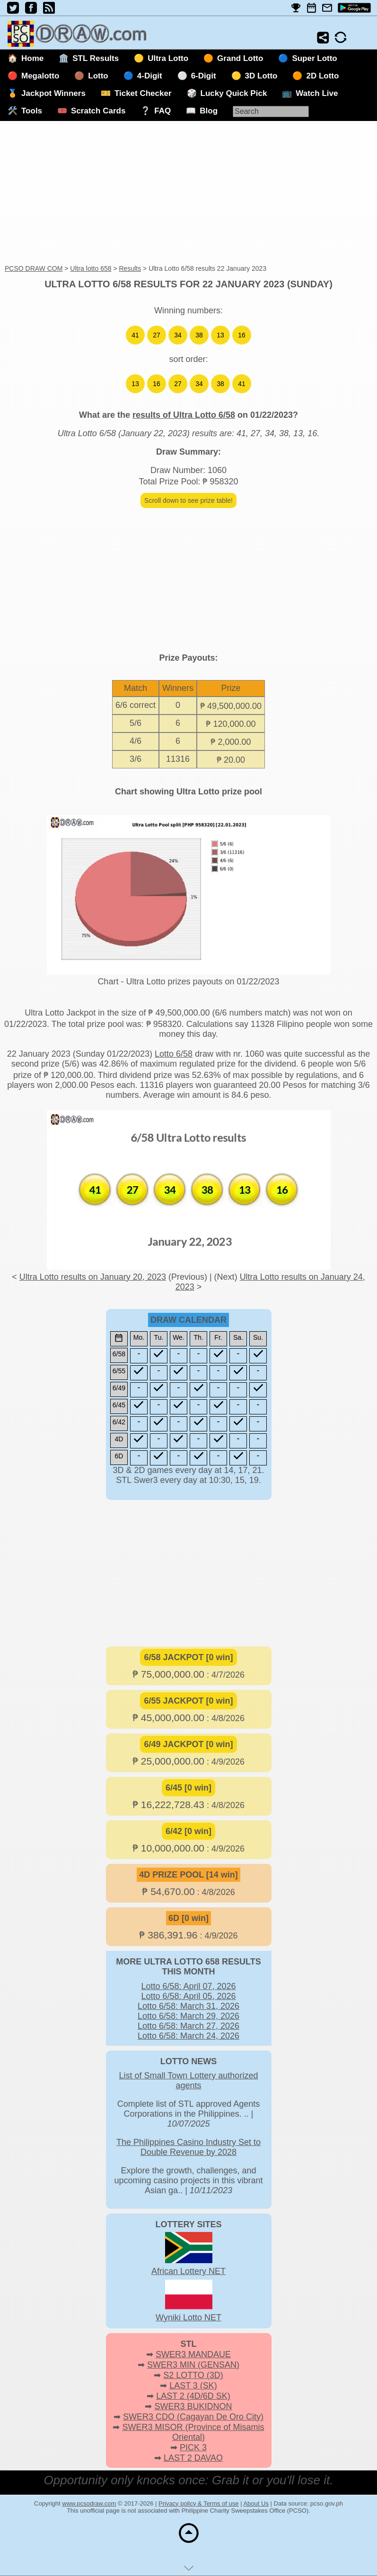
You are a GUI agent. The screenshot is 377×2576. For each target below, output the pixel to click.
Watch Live (317, 93)
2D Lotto (322, 75)
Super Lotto (314, 58)
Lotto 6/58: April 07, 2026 (188, 1986)
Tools (31, 110)
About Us (255, 2503)
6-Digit (203, 75)
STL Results (95, 58)
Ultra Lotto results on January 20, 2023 (92, 1277)
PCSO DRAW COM (33, 268)
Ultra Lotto (168, 58)
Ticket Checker (143, 93)
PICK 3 (193, 2447)
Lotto (98, 75)
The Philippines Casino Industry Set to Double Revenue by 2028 (188, 2147)
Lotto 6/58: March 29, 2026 (188, 2016)
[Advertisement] (188, 193)
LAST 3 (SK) (193, 2385)
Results (130, 268)
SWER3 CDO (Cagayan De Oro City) (193, 2416)
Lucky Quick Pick (234, 93)
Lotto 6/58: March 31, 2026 (188, 2006)
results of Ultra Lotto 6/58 (183, 415)
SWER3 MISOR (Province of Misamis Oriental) (193, 2432)
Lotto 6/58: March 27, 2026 (188, 2026)
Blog (209, 110)
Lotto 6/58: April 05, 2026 (188, 1996)
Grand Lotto (240, 58)
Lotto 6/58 (174, 1054)
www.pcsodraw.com (89, 2503)
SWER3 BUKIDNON (193, 2406)
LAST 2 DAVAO (193, 2458)
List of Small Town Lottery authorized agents (188, 2080)
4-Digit (149, 75)
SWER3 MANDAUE (193, 2354)
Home (32, 58)
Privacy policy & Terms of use (198, 2503)
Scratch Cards (98, 110)
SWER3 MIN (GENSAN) (193, 2364)
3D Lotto (261, 75)
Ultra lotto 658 (90, 268)
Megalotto (40, 75)
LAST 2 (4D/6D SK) (193, 2396)
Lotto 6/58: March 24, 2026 (188, 2036)
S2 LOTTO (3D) (193, 2375)
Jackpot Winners (53, 93)
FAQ (162, 110)
